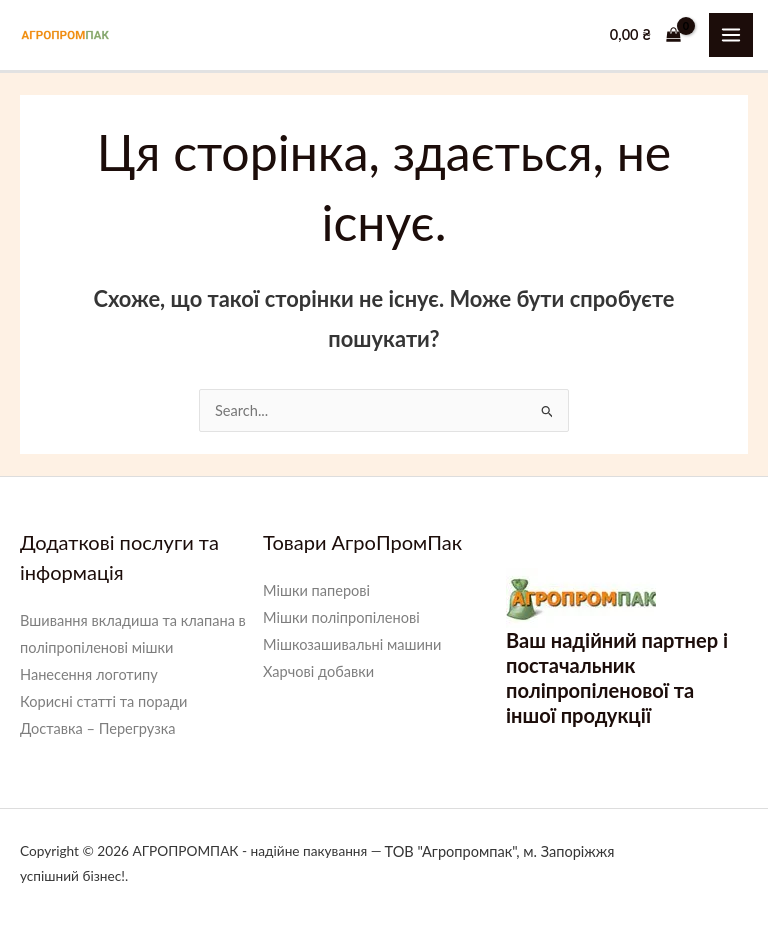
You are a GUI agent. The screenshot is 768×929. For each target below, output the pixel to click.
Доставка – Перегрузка (98, 728)
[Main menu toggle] (731, 35)
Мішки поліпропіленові (341, 617)
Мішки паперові (316, 590)
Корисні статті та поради (103, 701)
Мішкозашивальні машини (352, 644)
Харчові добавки (318, 671)
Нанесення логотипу (89, 674)
